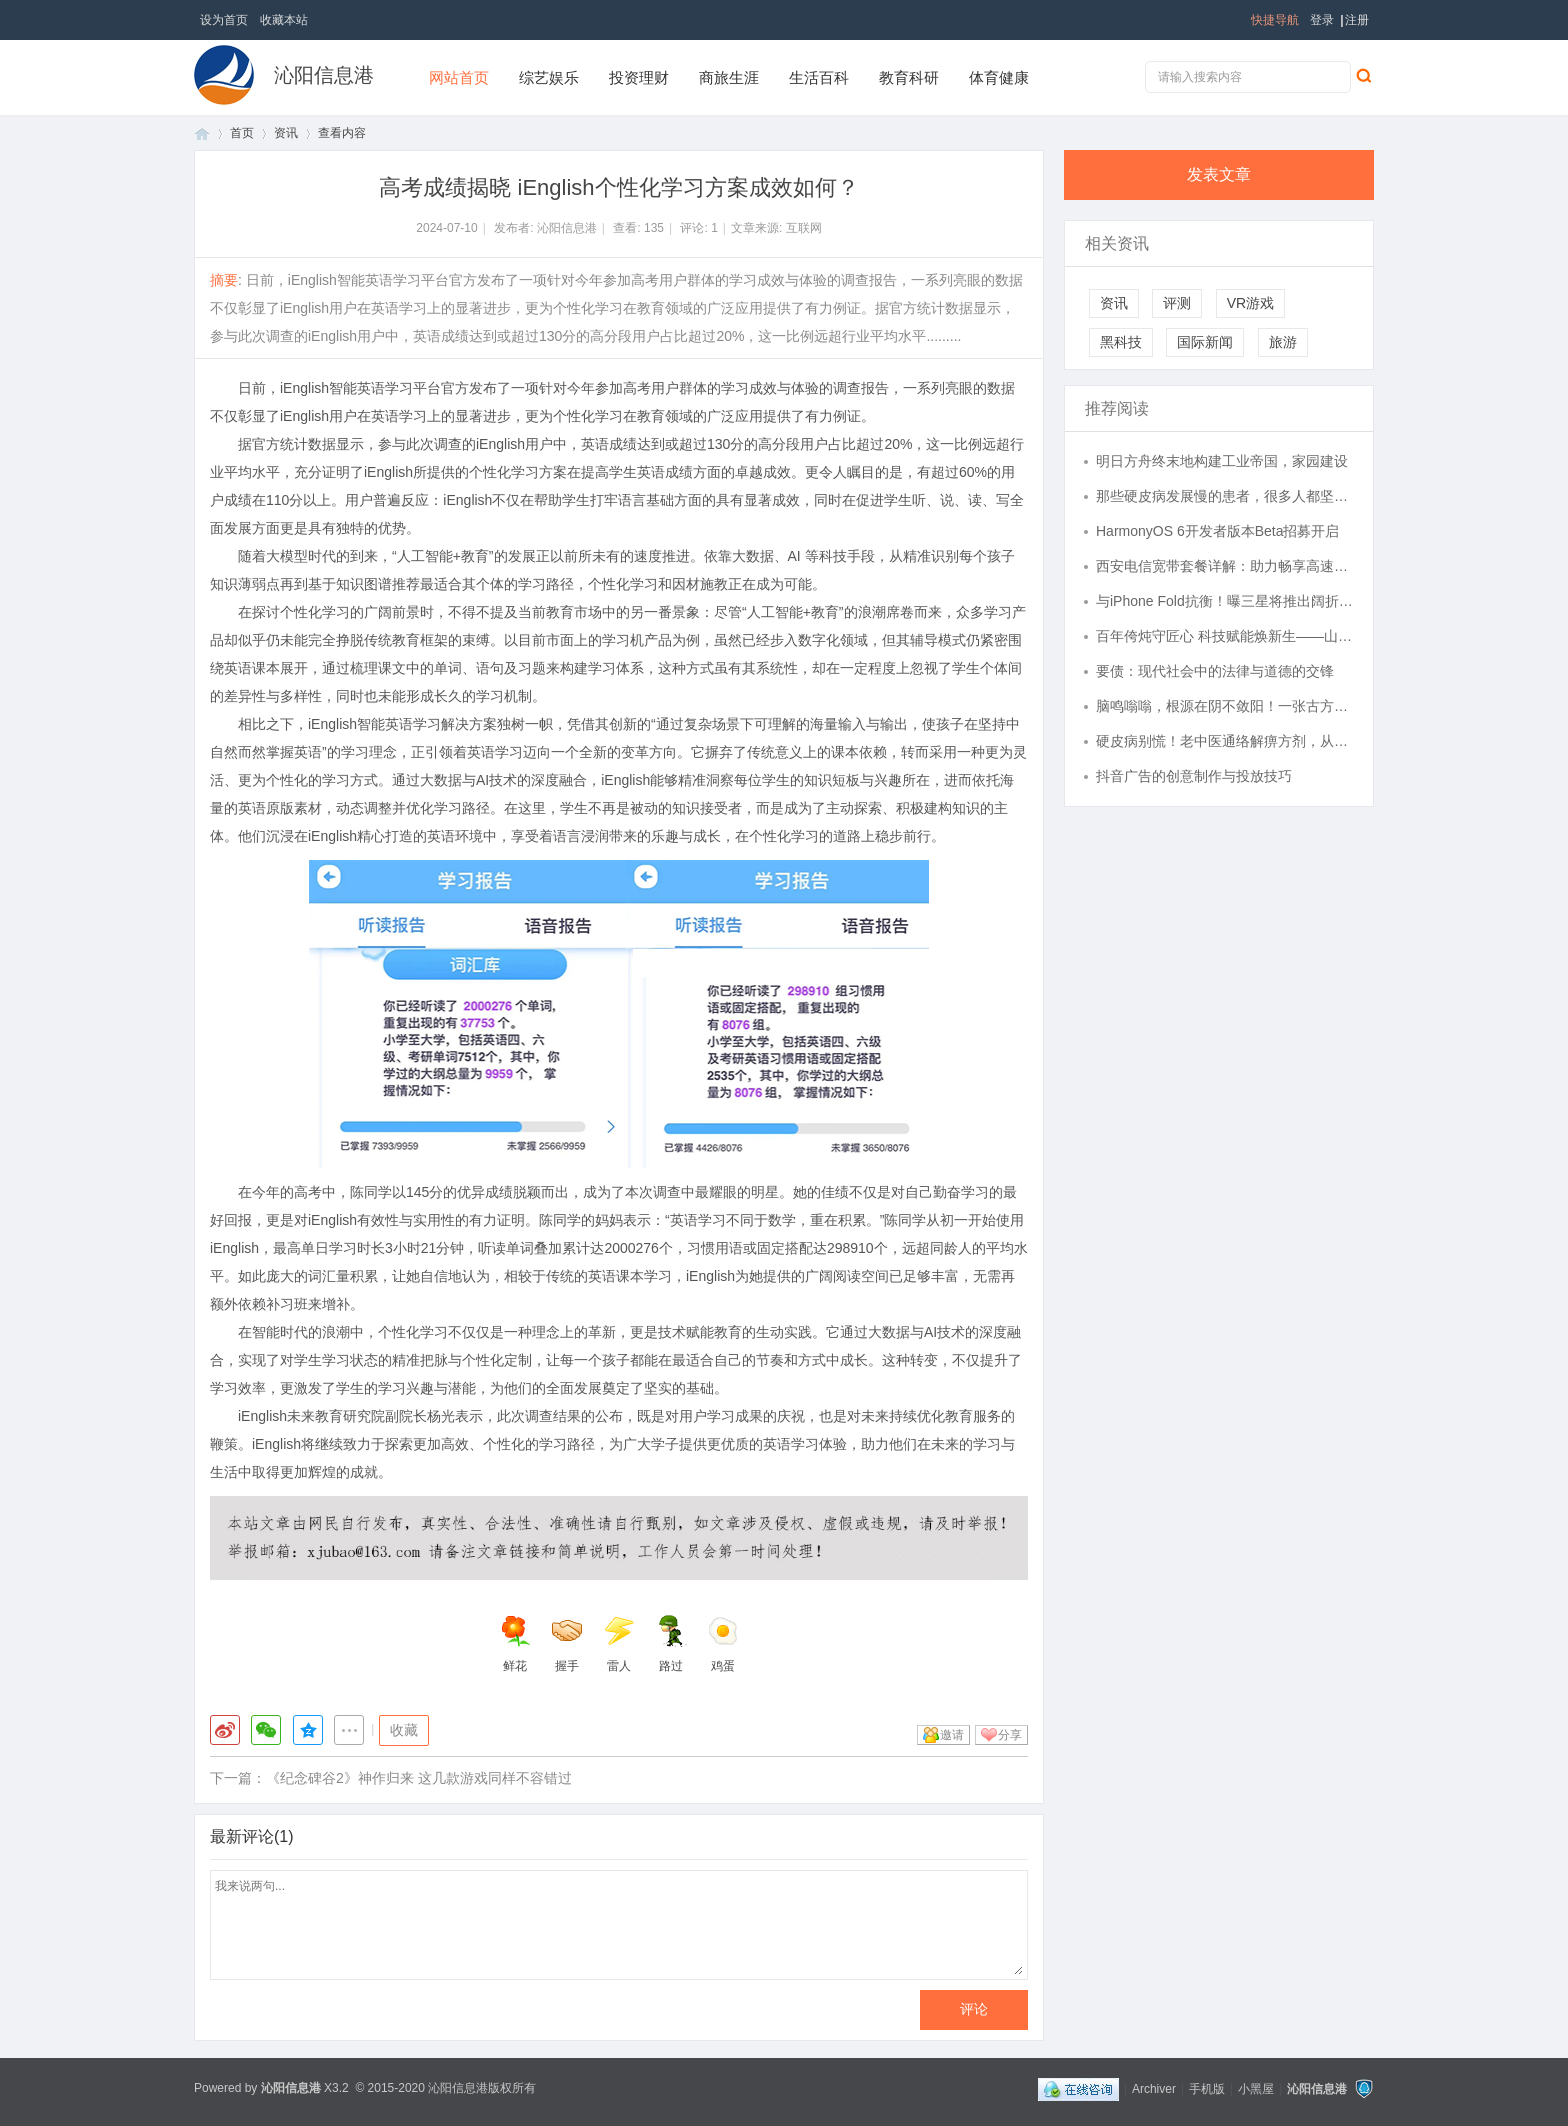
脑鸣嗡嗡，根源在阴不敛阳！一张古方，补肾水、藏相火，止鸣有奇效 (1225, 706)
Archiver (1154, 2089)
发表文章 (1219, 174)
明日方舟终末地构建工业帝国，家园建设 (1222, 461)
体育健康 (999, 77)
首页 (202, 133)
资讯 (286, 133)
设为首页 (224, 20)
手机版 (1207, 2089)
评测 (1177, 303)
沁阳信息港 (324, 75)
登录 (1322, 20)
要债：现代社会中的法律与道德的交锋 (1215, 671)
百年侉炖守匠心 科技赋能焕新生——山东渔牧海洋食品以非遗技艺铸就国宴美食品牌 (1225, 636)
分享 (1010, 1735)
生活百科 (819, 77)
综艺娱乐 (549, 77)
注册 (1357, 20)
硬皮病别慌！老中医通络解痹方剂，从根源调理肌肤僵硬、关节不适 (1225, 741)
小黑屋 (1256, 2089)
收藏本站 (284, 20)
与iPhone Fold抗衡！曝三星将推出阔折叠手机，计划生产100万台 (1225, 601)
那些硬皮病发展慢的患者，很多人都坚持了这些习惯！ (1225, 496)
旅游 (1283, 342)
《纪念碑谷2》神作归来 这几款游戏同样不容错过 (419, 1778)
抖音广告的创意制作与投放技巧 (1194, 776)
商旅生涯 (729, 77)
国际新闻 (1205, 342)
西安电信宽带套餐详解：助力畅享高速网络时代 (1225, 566)
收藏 (404, 1730)
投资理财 (639, 77)
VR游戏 (1250, 303)
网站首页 (459, 77)
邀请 (952, 1735)
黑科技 (1121, 342)
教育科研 (909, 77)
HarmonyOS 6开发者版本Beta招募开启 (1218, 531)
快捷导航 (1275, 20)
